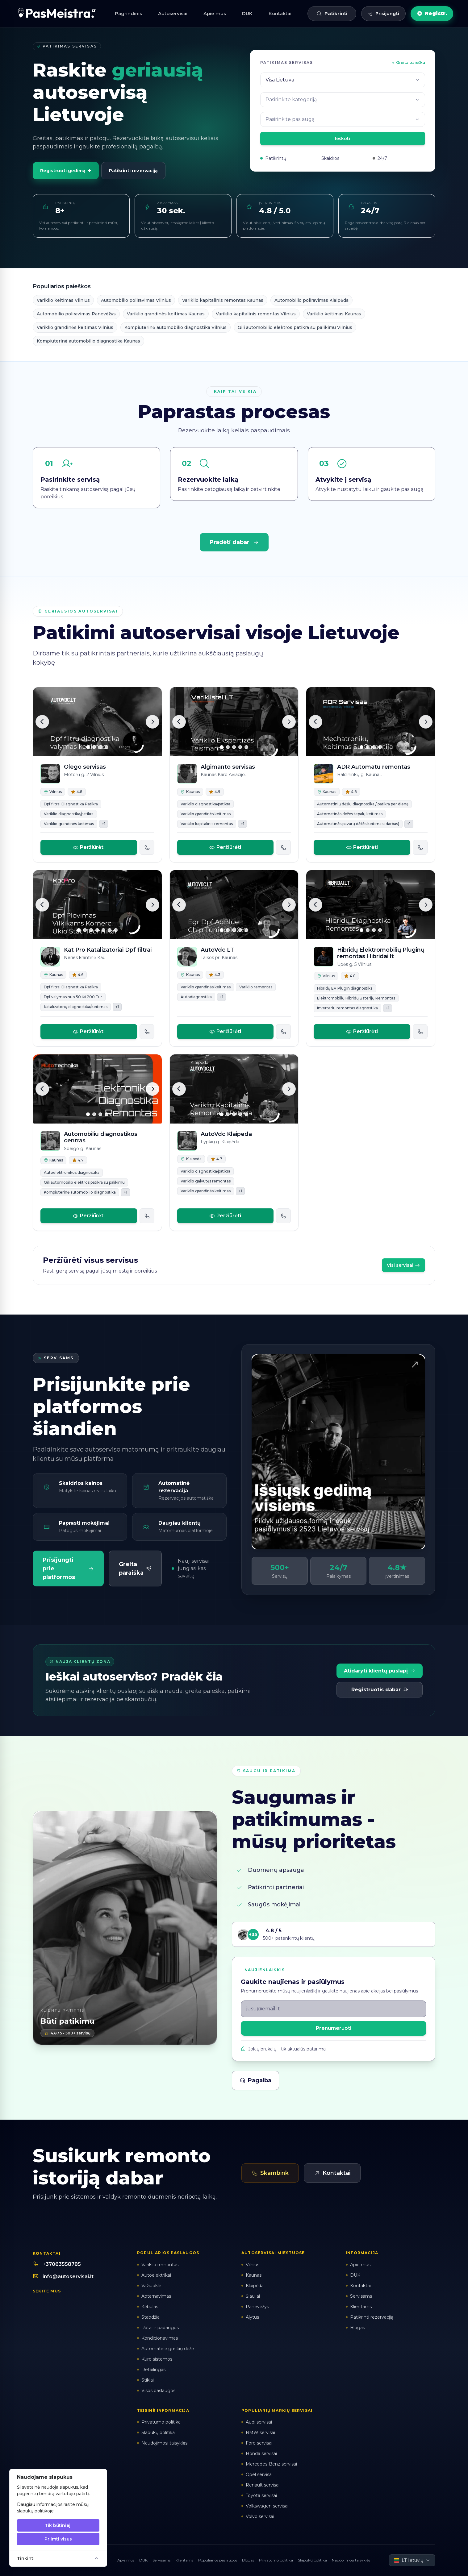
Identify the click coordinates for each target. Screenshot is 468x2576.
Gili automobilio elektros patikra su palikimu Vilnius (295, 327)
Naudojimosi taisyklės (351, 2560)
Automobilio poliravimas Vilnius (136, 300)
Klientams (184, 2560)
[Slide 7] (116, 930)
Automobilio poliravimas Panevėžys (76, 314)
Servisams (161, 2560)
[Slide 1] (88, 747)
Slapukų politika (312, 2560)
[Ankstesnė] (42, 722)
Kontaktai (280, 13)
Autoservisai (172, 13)
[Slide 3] (100, 747)
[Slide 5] (246, 747)
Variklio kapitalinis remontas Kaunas (222, 300)
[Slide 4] (106, 747)
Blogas (248, 2560)
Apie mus (214, 13)
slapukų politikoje (35, 2511)
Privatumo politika (276, 2560)
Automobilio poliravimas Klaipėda (311, 300)
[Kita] (152, 722)
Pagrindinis (128, 13)
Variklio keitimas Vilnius (63, 300)
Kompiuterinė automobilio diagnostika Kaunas (88, 341)
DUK (247, 13)
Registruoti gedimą (65, 170)
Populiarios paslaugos (217, 2560)
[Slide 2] (94, 747)
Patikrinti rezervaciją (133, 170)
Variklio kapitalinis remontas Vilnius (256, 314)
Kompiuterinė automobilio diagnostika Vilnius (175, 327)
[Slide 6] (109, 930)
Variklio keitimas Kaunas (334, 314)
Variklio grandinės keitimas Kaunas (166, 314)
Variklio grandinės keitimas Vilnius (75, 327)
